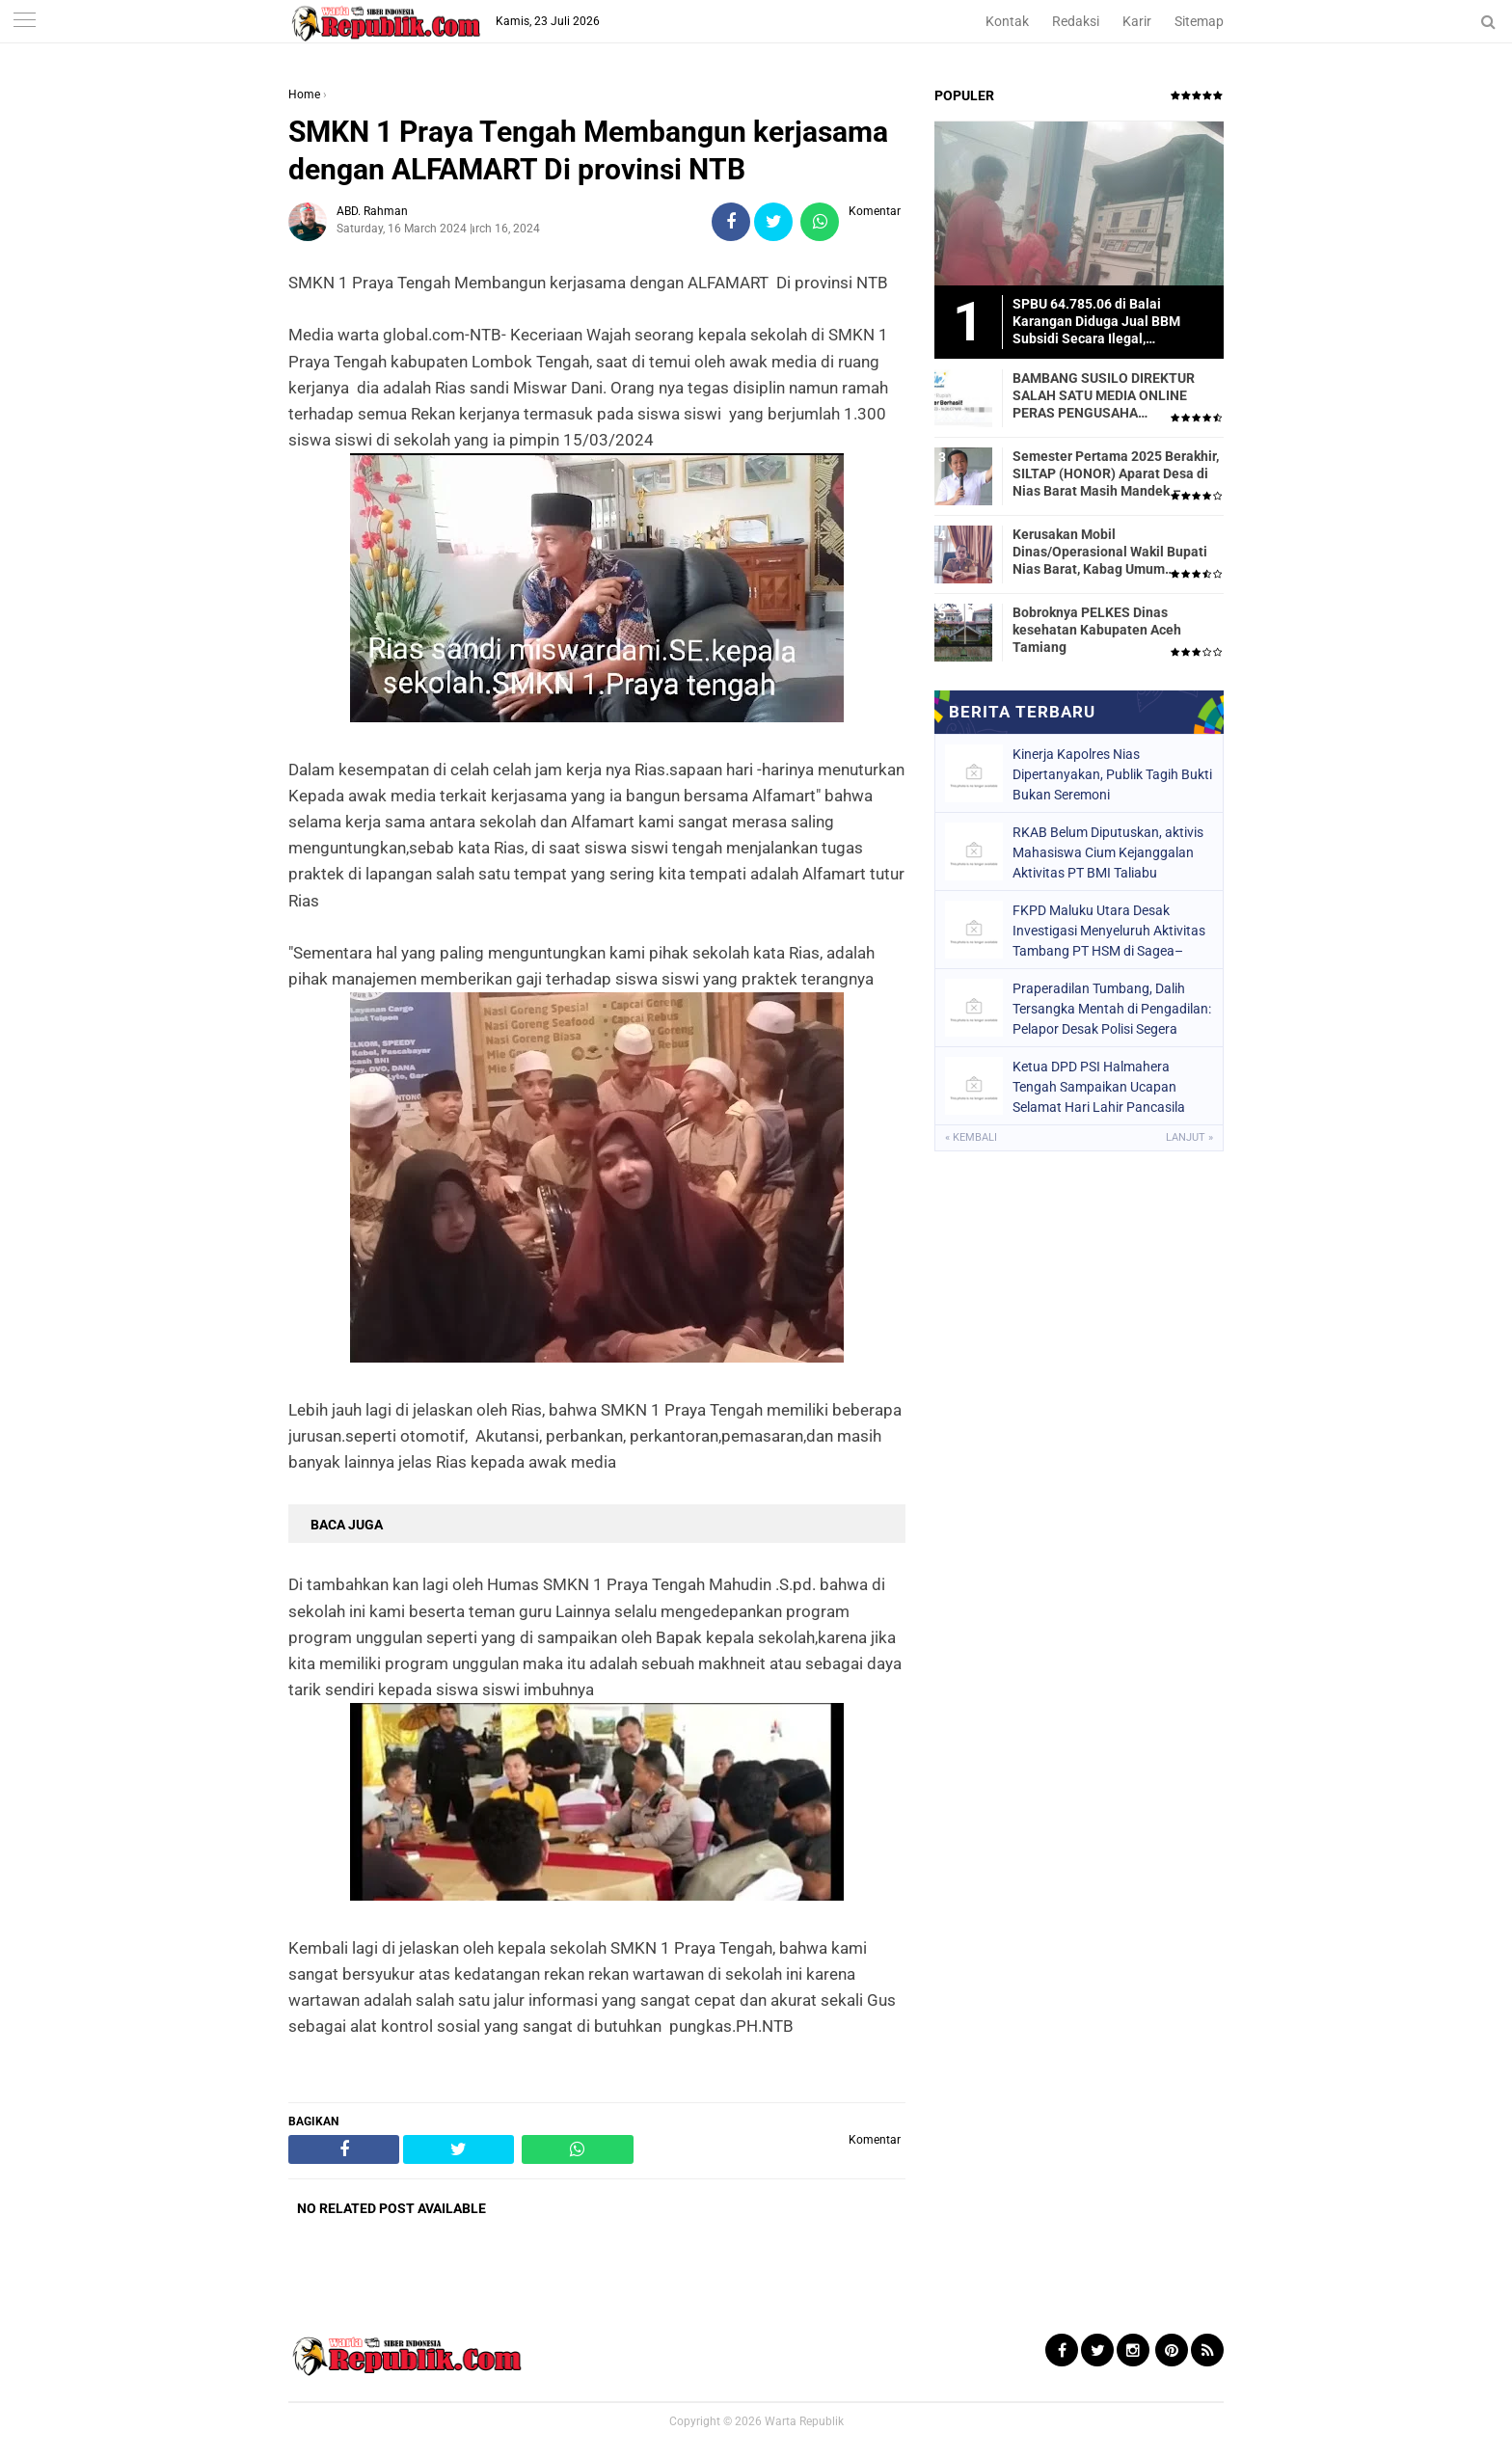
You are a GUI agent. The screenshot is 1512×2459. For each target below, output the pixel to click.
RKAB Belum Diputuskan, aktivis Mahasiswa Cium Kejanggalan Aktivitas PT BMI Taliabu (1107, 852)
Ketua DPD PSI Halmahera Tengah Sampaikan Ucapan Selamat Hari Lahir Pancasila (1098, 1087)
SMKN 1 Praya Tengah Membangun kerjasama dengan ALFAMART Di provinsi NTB (588, 150)
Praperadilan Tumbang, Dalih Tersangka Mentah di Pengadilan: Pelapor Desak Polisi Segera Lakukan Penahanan (1111, 1009)
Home (304, 94)
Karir (1136, 21)
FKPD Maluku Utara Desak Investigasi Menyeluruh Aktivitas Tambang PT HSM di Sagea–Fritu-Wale (1108, 931)
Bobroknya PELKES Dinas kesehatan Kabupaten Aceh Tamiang (1096, 630)
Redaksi (1075, 21)
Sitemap (1199, 21)
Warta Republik (804, 2421)
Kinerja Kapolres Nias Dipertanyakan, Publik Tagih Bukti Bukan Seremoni (1112, 774)
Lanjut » (1189, 1137)
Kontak (1007, 21)
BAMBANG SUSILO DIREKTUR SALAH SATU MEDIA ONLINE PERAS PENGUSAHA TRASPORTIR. (1103, 396)
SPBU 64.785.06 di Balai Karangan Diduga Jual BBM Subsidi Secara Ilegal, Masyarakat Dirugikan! (1096, 322)
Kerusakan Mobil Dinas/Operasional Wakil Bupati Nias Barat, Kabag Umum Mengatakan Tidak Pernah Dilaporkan (1109, 553)
